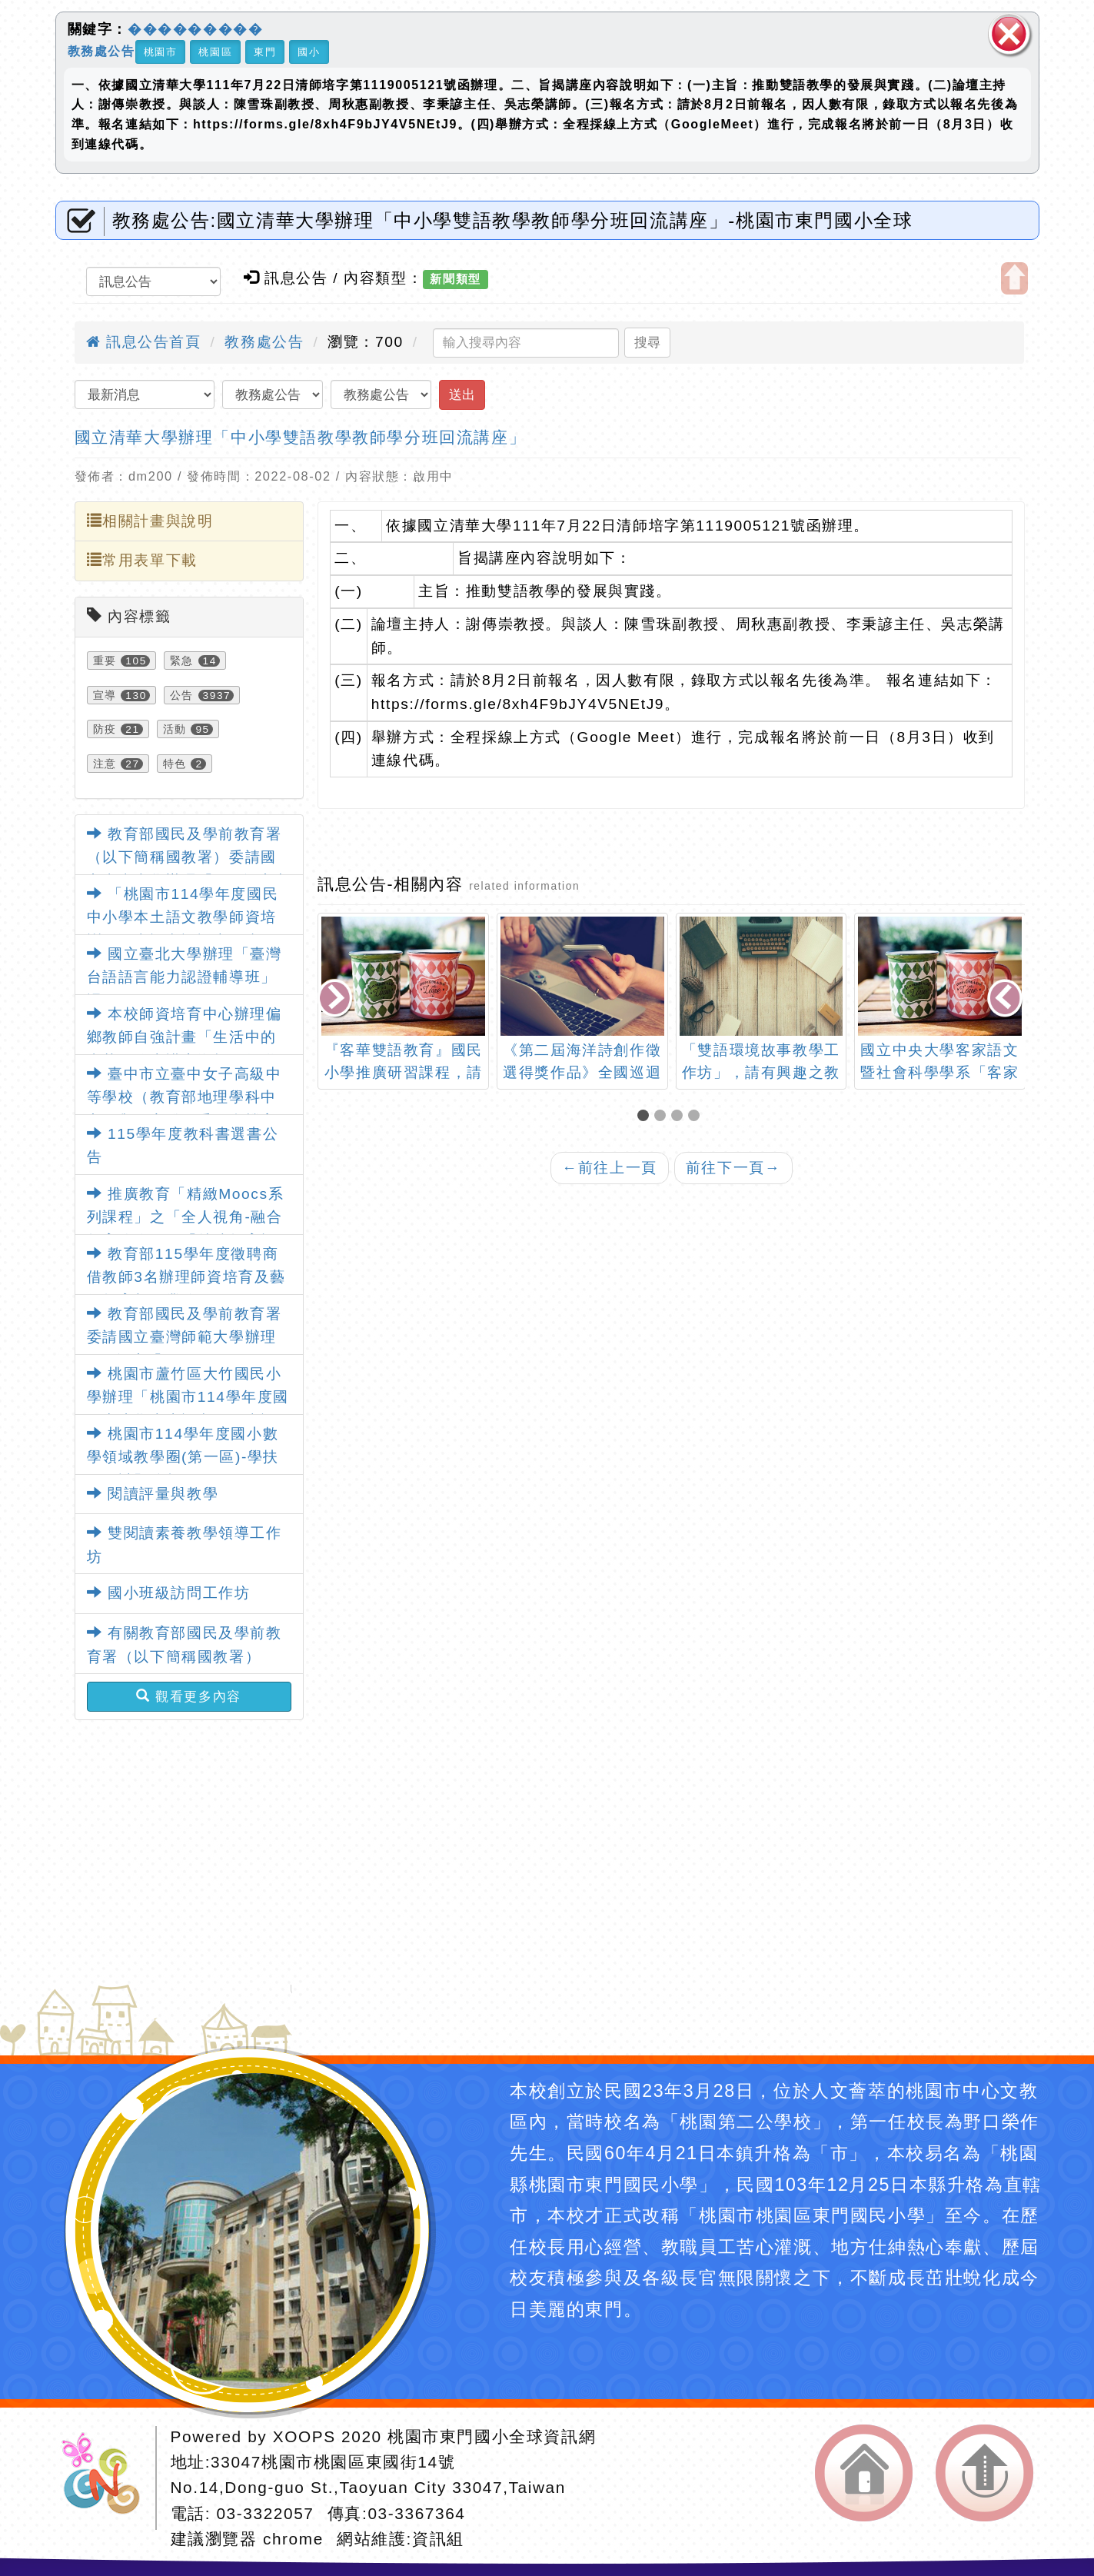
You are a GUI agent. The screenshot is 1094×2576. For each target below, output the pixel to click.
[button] (645, 1117)
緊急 (182, 660)
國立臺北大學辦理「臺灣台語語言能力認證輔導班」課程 (184, 977)
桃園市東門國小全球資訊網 (491, 2436)
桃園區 (215, 52)
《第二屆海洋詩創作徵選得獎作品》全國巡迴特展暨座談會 (582, 1072)
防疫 (105, 729)
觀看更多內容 (188, 1696)
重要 (105, 660)
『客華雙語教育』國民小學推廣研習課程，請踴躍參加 (403, 1072)
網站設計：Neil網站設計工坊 (106, 2478)
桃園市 (161, 52)
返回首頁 (864, 2473)
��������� (195, 29)
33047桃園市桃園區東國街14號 (333, 2462)
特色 (175, 763)
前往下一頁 (733, 1168)
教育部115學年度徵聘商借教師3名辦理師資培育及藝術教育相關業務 (186, 1277)
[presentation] (336, 999)
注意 (105, 763)
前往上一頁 (609, 1168)
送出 (462, 394)
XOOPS (304, 2436)
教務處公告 (101, 50)
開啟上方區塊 (1014, 278)
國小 (309, 52)
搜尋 (647, 342)
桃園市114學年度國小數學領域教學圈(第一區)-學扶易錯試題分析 (183, 1457)
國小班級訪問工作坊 (169, 1593)
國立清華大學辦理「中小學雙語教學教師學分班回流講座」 (301, 437)
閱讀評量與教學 (153, 1494)
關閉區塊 (1009, 34)
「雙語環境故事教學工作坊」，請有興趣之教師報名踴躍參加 (761, 1072)
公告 (182, 695)
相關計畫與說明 (150, 520)
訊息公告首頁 (143, 342)
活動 (175, 729)
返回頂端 (984, 2473)
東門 (265, 52)
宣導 (105, 695)
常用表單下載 (142, 559)
